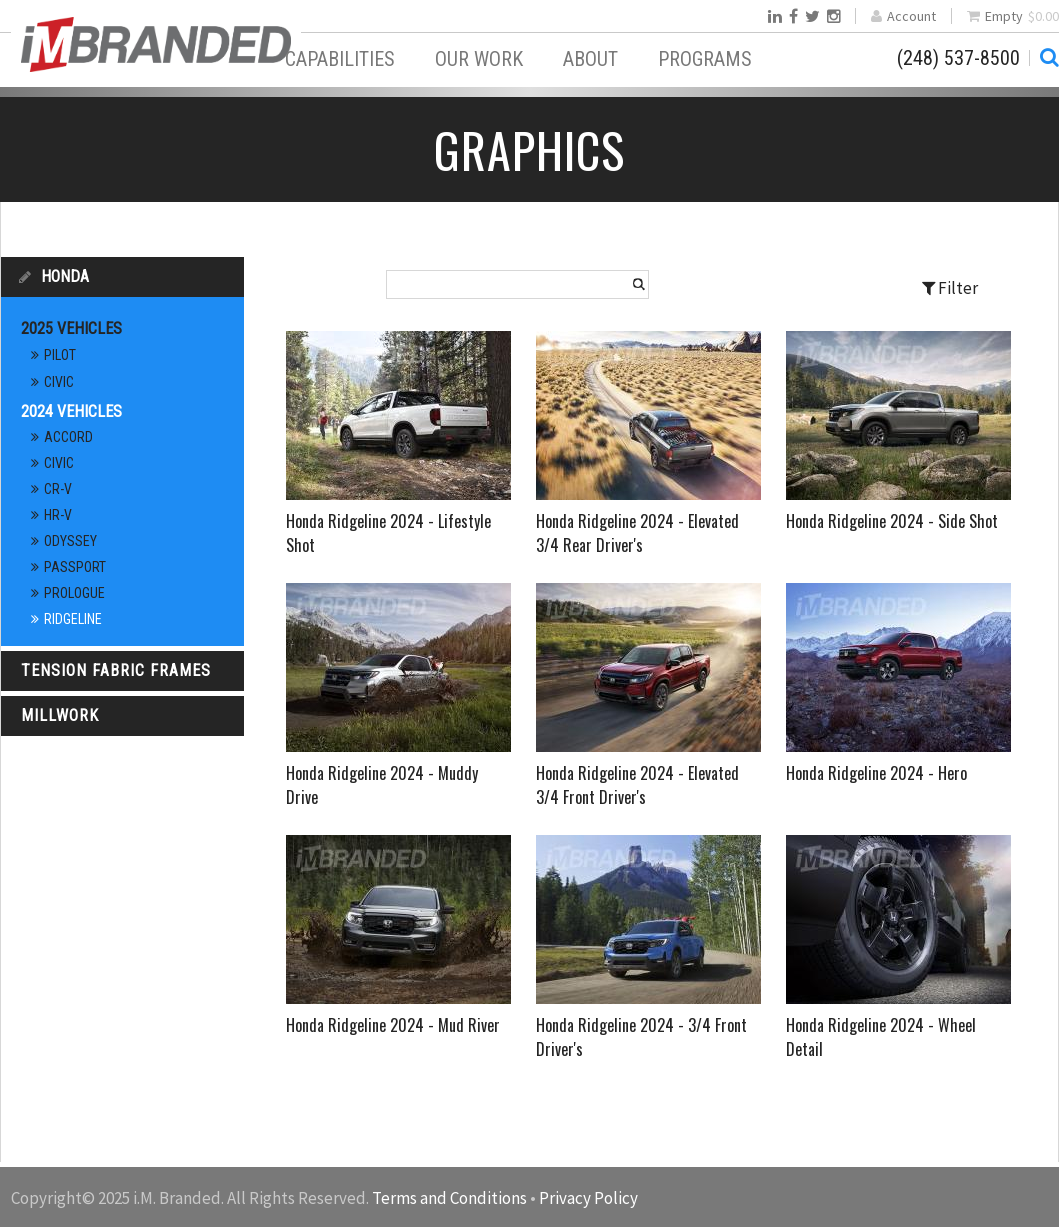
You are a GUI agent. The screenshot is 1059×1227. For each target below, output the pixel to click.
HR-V (58, 515)
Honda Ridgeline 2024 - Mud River (393, 1025)
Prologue (74, 593)
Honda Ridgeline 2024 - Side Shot (892, 521)
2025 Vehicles (71, 328)
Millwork (60, 715)
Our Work (479, 59)
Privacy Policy (588, 1198)
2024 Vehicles (71, 411)
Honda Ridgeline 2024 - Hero (876, 773)
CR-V (58, 489)
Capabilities (340, 59)
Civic (59, 382)
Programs (705, 59)
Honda (65, 276)
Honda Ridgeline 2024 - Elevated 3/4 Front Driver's (637, 785)
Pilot (60, 355)
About (590, 59)
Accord (68, 437)
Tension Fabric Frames (116, 670)
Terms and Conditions (449, 1198)
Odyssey (70, 541)
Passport (75, 567)
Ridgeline (73, 619)
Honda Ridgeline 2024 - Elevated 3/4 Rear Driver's (637, 533)
